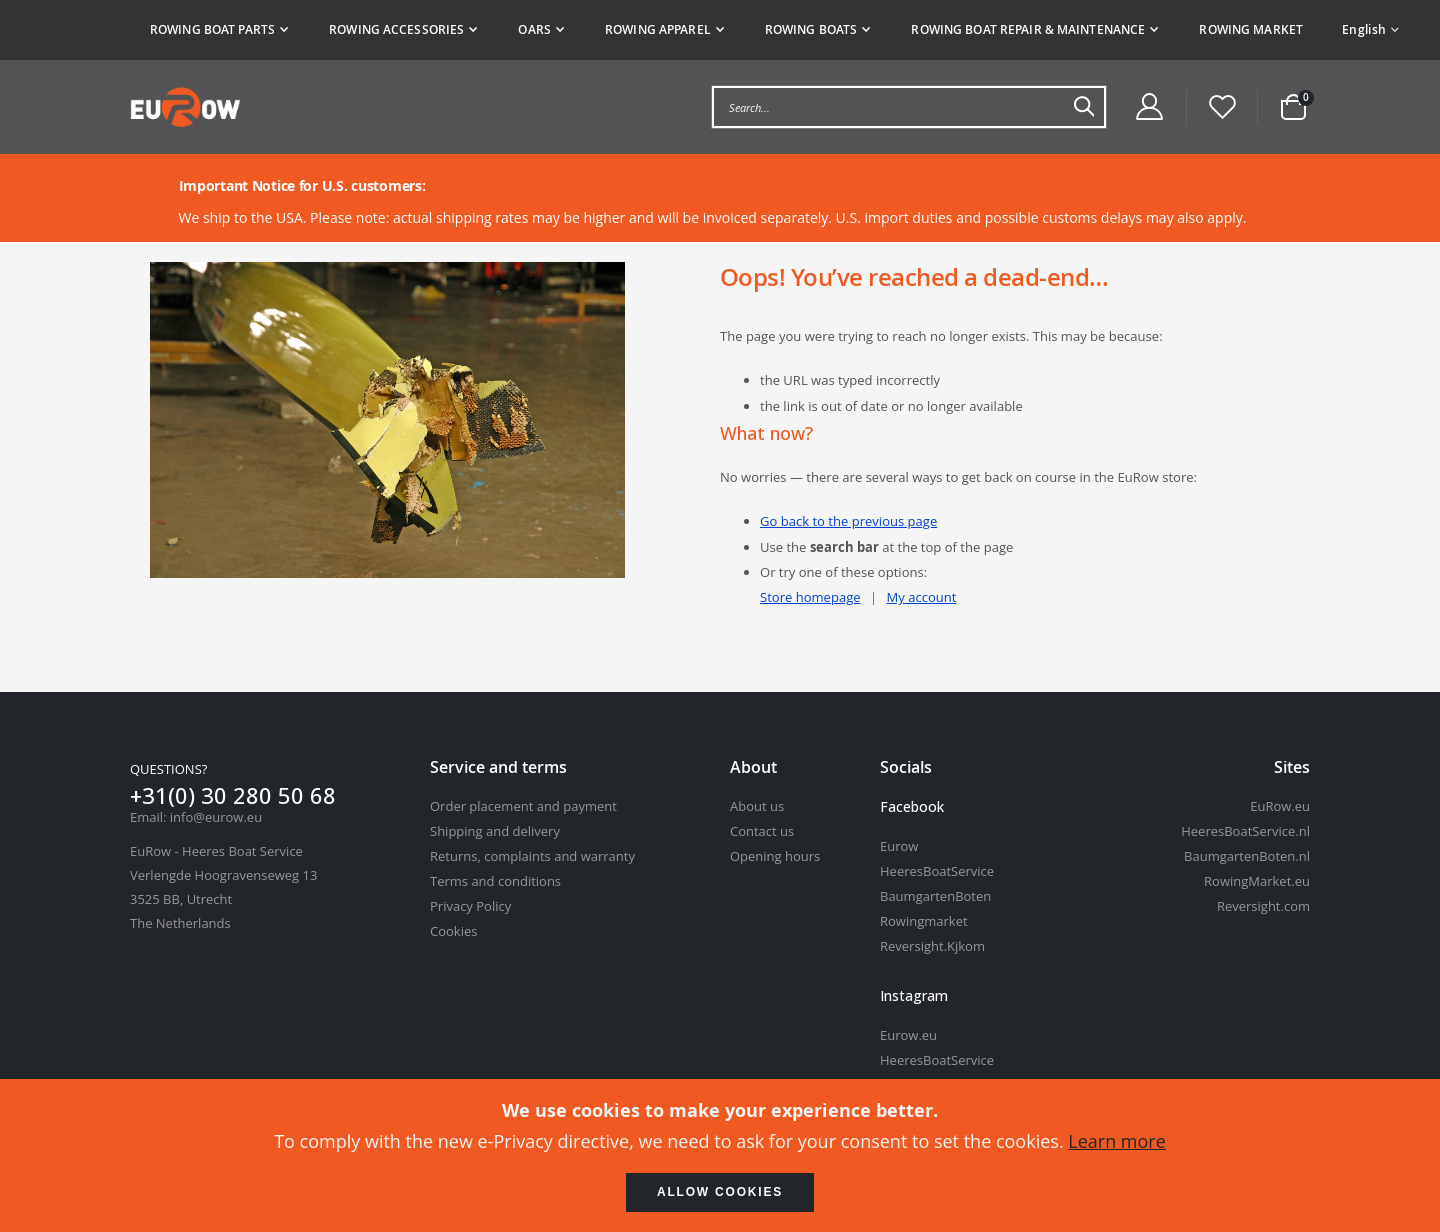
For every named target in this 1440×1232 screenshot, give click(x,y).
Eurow (899, 846)
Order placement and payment (523, 806)
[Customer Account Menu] (1149, 107)
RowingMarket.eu (1257, 881)
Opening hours (775, 856)
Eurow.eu (908, 1035)
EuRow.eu (1280, 806)
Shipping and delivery (495, 831)
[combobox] (909, 107)
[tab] (726, 30)
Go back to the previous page (855, 521)
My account (932, 597)
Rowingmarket (924, 921)
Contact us (762, 831)
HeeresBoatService (937, 871)
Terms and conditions (495, 881)
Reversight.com (1263, 906)
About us (757, 806)
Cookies (453, 931)
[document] (720, 1155)
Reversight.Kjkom (932, 946)
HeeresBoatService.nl (1245, 831)
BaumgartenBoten (935, 896)
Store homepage (814, 597)
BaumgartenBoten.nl (1247, 856)
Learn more (1117, 1141)
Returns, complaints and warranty (532, 856)
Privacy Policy (470, 906)
